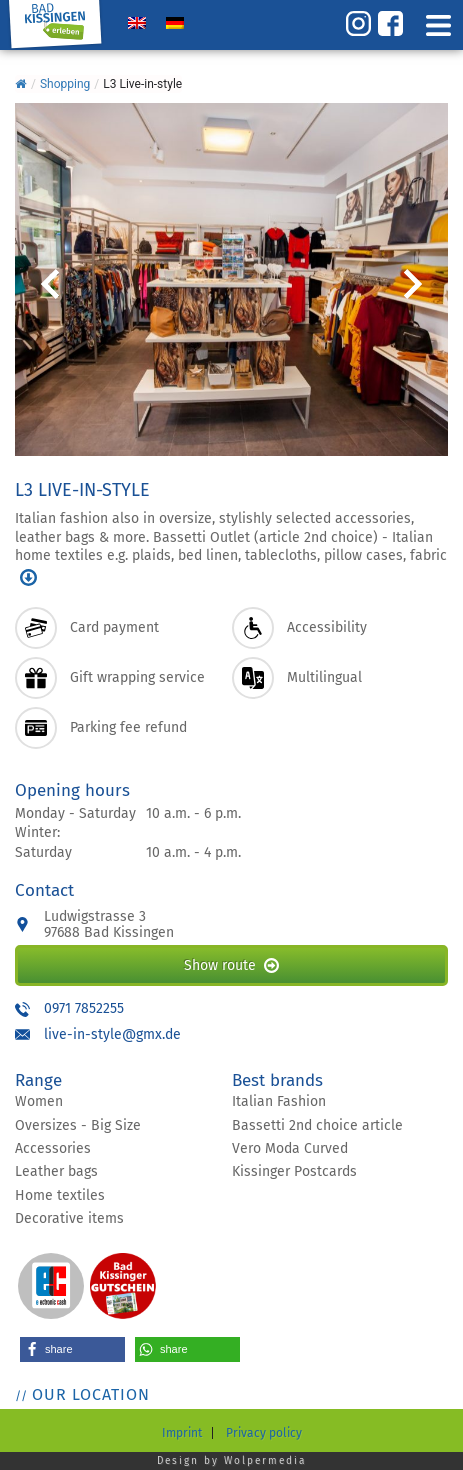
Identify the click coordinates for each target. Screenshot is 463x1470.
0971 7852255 (84, 1008)
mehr (28, 577)
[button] (72, 1349)
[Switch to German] (175, 23)
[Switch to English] (137, 23)
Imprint (182, 1433)
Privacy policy (264, 1433)
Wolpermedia (265, 1461)
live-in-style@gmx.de (112, 1034)
